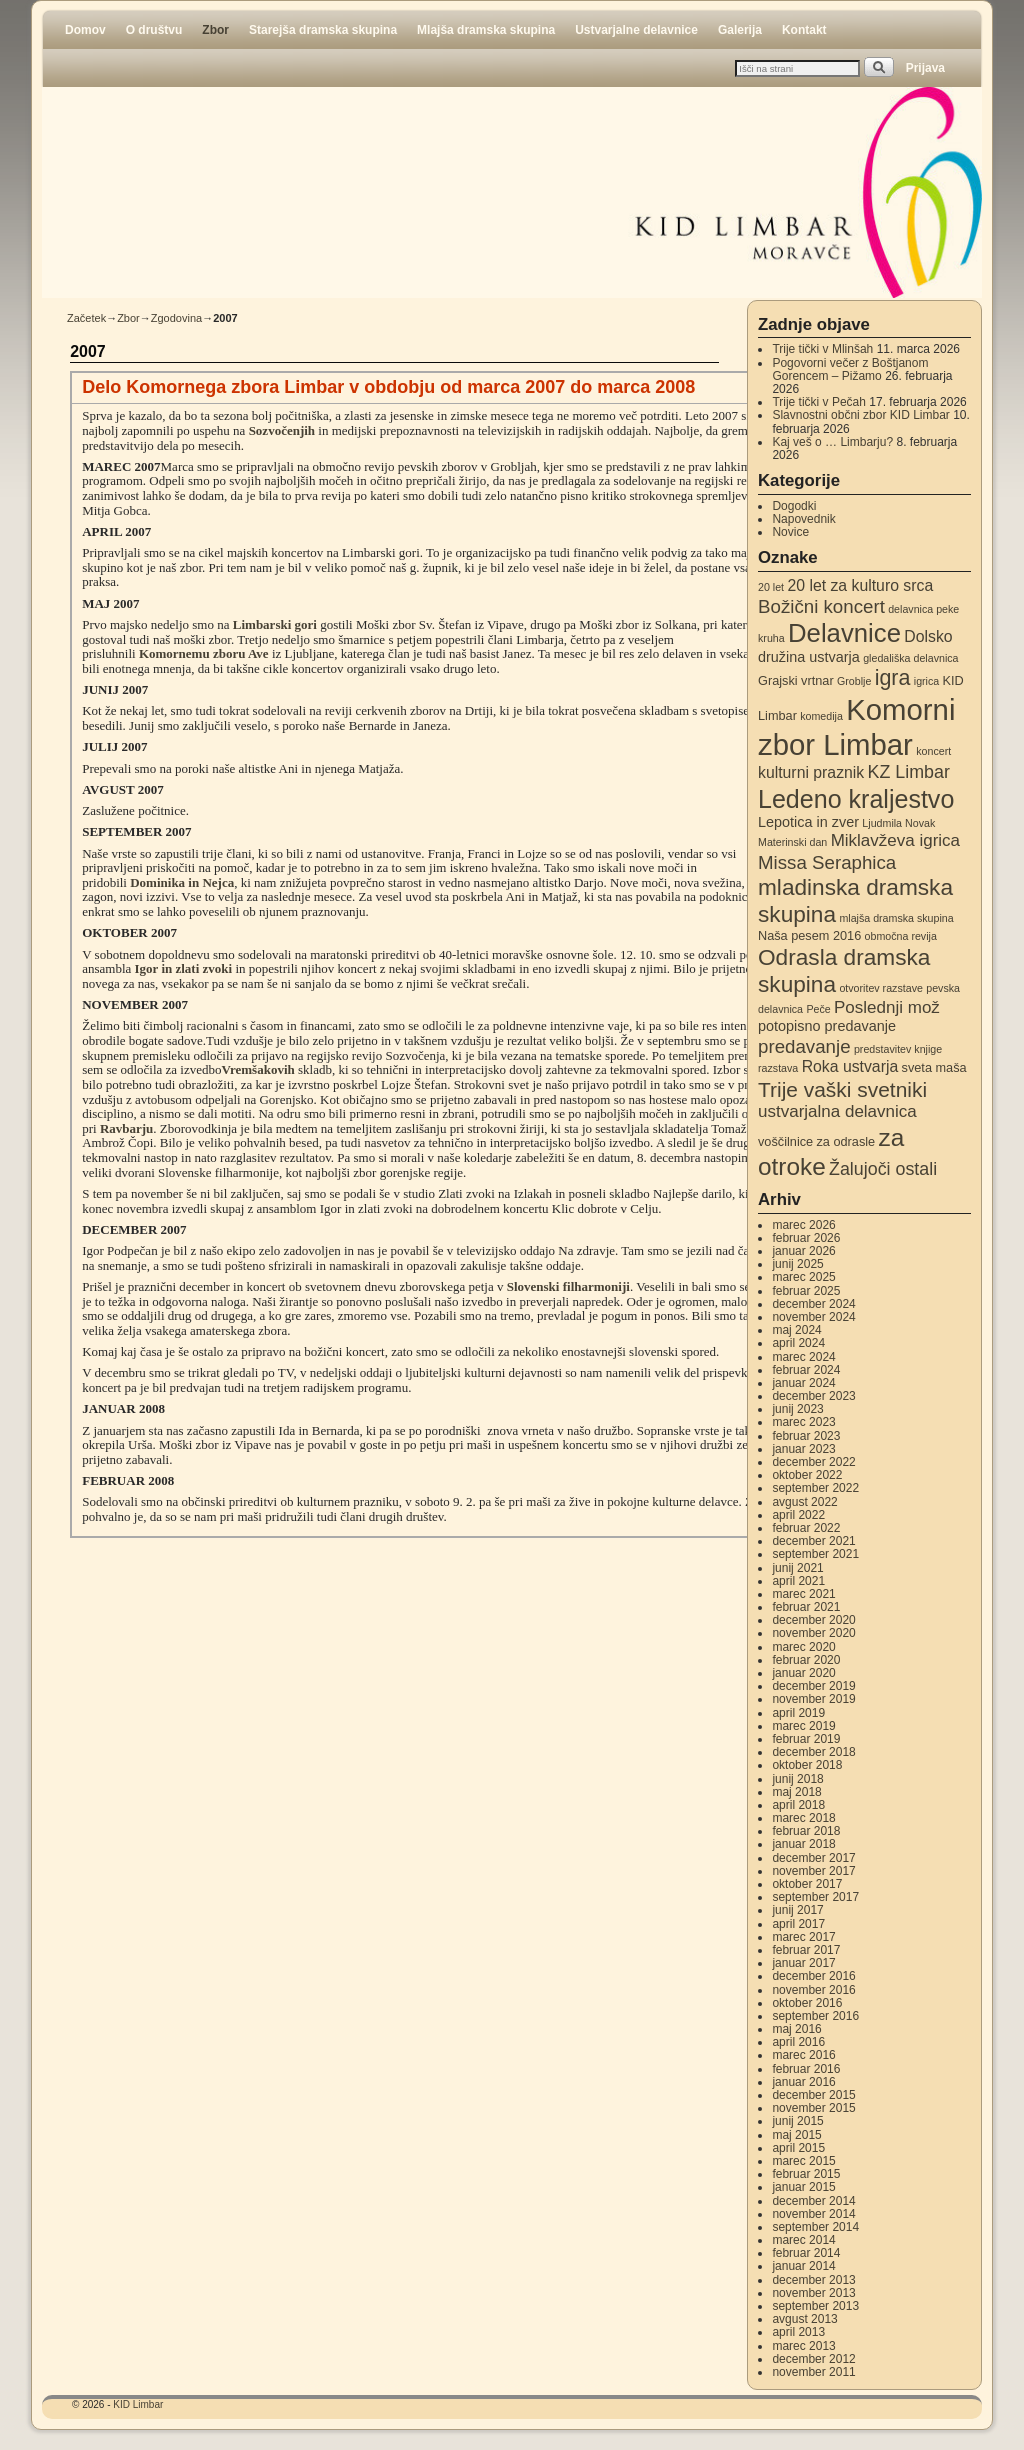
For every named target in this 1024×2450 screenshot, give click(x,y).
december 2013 (813, 2280)
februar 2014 (806, 2253)
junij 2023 (797, 1409)
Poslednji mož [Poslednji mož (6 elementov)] (887, 1007)
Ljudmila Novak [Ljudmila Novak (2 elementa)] (898, 823)
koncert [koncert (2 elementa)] (933, 751)
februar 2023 (806, 1436)
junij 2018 (797, 1779)
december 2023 (813, 1396)
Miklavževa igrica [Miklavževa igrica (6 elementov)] (895, 840)
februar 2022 (806, 1528)
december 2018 (813, 1752)
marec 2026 (803, 1225)
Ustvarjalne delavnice (636, 30)
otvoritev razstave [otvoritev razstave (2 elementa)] (881, 988)
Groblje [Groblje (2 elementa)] (854, 681)
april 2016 (798, 2042)
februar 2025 (806, 1291)
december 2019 (813, 1686)
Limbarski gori (275, 624)
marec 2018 (803, 1818)
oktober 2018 (807, 1765)
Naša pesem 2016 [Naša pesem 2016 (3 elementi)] (809, 935)
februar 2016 (806, 2069)
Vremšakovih (258, 1069)
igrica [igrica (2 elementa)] (926, 681)
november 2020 (813, 1633)
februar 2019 (806, 1739)
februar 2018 (806, 1831)
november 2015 (813, 2108)
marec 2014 (803, 2240)
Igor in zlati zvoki (184, 968)
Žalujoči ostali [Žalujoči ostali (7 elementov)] (883, 1169)
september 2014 (815, 2227)
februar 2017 (806, 1950)
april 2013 (798, 2332)
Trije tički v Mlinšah (822, 349)
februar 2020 (806, 1660)
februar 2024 (806, 1370)
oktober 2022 (807, 1475)
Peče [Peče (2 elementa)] (818, 1009)
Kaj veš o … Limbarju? (832, 442)
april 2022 (798, 1515)
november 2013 (813, 2293)
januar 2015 (803, 2187)
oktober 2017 (807, 1884)
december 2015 (813, 2095)
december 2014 (813, 2201)
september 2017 (815, 1897)
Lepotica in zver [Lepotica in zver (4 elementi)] (808, 822)
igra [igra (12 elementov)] (893, 678)
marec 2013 (803, 2346)
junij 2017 (797, 1910)
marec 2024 (803, 1357)
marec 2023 (803, 1422)
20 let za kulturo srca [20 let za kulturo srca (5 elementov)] (860, 585)
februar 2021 (806, 1607)
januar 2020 (803, 1673)
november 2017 (813, 1871)
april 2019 (798, 1713)
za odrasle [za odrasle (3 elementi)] (845, 1141)
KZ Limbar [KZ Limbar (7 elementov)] (909, 772)
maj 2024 (796, 1330)
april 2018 (798, 1805)
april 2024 (798, 1343)
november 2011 (813, 2372)
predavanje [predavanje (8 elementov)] (804, 1046)
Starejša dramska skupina (323, 30)
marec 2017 (803, 1937)
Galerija (740, 30)
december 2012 (813, 2359)
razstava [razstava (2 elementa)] (778, 1068)
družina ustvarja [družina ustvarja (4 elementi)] (809, 657)
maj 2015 (796, 2135)
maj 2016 (796, 2029)
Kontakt (804, 30)
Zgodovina (176, 318)
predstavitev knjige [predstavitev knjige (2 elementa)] (898, 1049)
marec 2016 (803, 2055)
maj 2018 (796, 1792)
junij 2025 (797, 1264)
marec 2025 (803, 1277)
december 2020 (813, 1620)
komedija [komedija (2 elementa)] (821, 716)
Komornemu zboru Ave (204, 653)
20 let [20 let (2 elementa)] (771, 587)
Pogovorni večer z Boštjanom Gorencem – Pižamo (850, 369)
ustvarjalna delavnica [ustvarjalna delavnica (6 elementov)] (837, 1111)
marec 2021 (803, 1594)
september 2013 (815, 2306)
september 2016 (815, 2016)
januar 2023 (803, 1449)
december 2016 (813, 1976)
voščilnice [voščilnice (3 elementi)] (785, 1141)
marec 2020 (803, 1647)
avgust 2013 (804, 2319)
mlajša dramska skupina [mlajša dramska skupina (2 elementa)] (896, 918)
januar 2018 (803, 1844)
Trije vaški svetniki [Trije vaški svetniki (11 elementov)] (842, 1089)
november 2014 (813, 2214)
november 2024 (813, 1317)
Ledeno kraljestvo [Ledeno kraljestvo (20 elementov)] (856, 799)
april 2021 (798, 1581)
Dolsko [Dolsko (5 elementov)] (928, 636)
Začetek (86, 318)
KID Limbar (138, 2404)
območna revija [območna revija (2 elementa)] (901, 936)
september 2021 (815, 1554)
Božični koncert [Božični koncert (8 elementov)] (821, 606)
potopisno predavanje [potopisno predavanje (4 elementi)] (827, 1026)
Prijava (925, 68)
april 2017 (798, 1924)
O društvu (154, 30)
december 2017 (813, 1858)
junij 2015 (797, 2121)
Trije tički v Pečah (819, 402)
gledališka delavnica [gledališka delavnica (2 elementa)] (910, 658)
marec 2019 (803, 1726)
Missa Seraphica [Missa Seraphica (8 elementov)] (827, 862)
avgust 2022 (804, 1502)
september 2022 (815, 1488)
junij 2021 (797, 1568)
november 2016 (813, 1990)
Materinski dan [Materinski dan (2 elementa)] (792, 842)
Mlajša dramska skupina (486, 30)
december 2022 (813, 1462)
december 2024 (813, 1304)
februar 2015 (806, 2174)
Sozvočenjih (282, 430)
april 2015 (798, 2148)
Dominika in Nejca (182, 882)
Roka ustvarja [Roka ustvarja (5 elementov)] (850, 1066)
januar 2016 (803, 2082)
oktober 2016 (807, 2003)
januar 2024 (803, 1383)
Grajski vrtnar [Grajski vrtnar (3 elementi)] (796, 680)
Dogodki (794, 506)
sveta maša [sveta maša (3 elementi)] (934, 1067)
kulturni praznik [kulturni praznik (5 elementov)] (811, 772)
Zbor (215, 30)
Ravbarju (126, 1128)
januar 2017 (803, 1963)
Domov (85, 30)
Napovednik (803, 519)
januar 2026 (803, 1251)
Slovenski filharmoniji (568, 1286)
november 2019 (813, 1699)
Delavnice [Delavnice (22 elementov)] (844, 633)
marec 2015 (803, 2161)
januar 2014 (803, 2266)
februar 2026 (806, 1238)
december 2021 (813, 1541)
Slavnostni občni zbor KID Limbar (860, 415)
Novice (790, 532)
